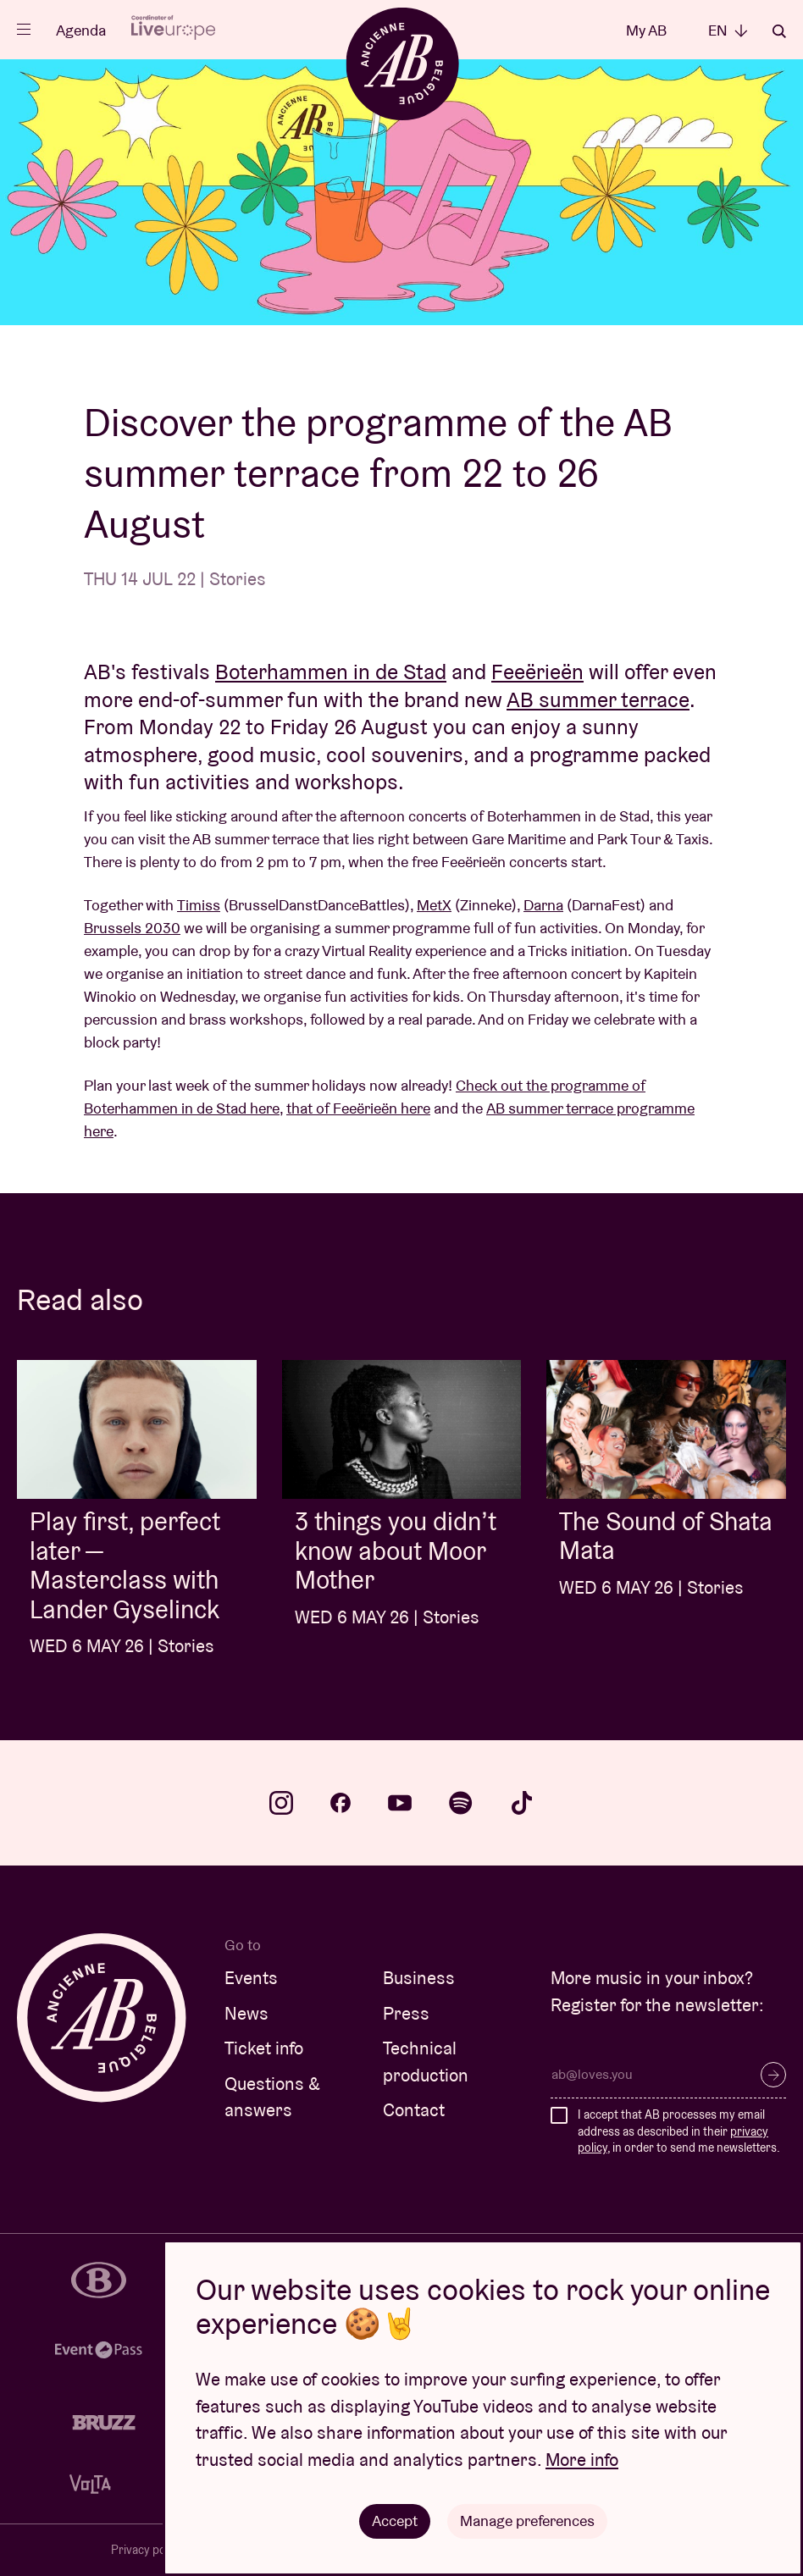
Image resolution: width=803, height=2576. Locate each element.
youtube (400, 1803)
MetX (434, 905)
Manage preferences (527, 2520)
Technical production (425, 2062)
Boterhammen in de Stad (330, 671)
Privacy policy (147, 2549)
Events (251, 1977)
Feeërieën (537, 671)
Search (779, 31)
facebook (340, 1803)
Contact (414, 2109)
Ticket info (263, 2048)
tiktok (522, 1803)
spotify (461, 1803)
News (246, 2013)
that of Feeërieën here (358, 1108)
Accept (395, 2520)
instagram (281, 1803)
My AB (646, 30)
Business (419, 1977)
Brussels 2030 (132, 927)
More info (581, 2459)
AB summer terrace (598, 699)
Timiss (198, 905)
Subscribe (773, 2074)
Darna (543, 905)
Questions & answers (272, 2097)
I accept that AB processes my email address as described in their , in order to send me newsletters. (679, 2131)
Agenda (81, 30)
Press (406, 2013)
